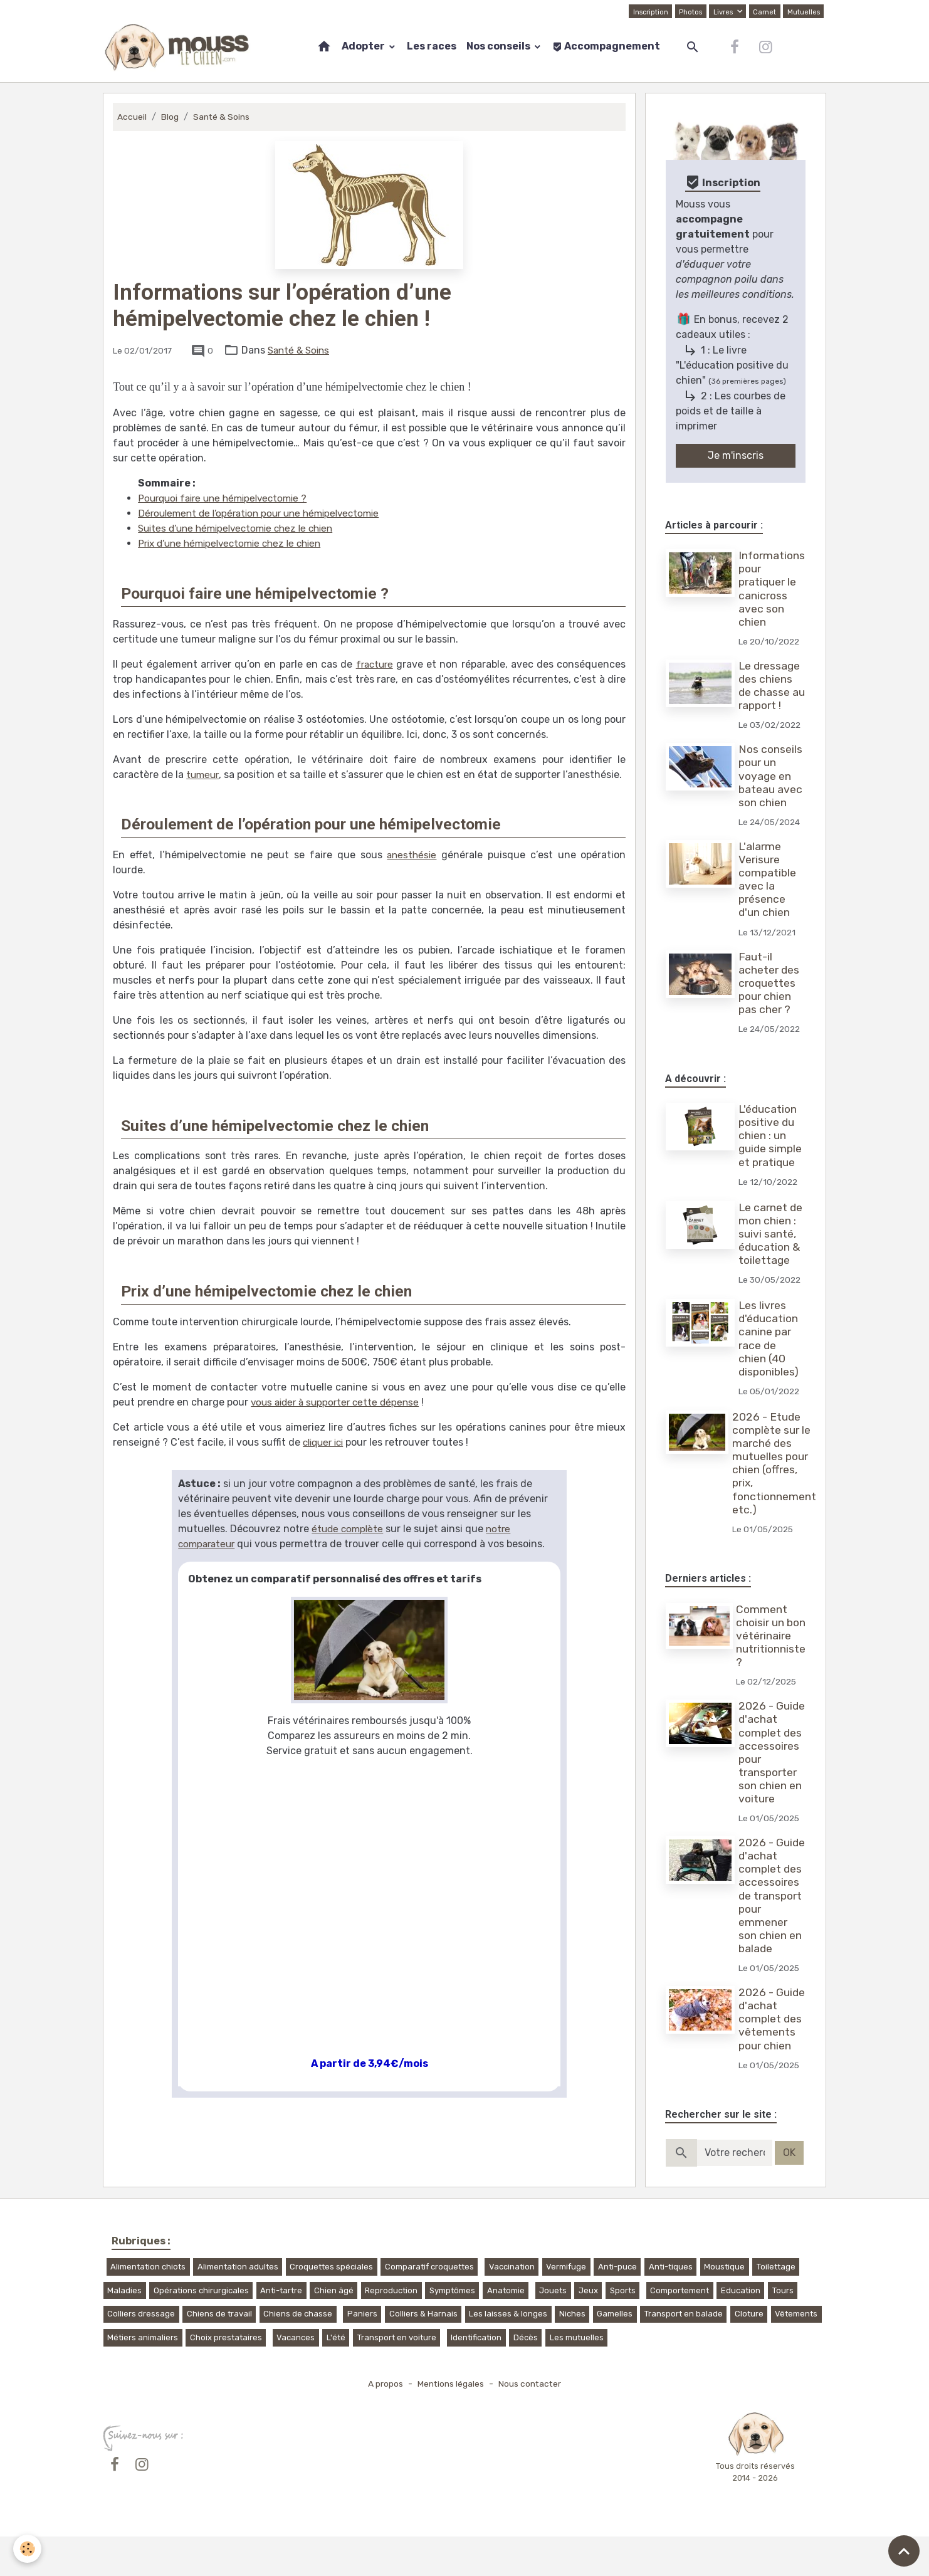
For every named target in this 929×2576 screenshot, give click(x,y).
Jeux (588, 2330)
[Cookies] (28, 2548)
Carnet (763, 11)
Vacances (295, 2377)
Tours (783, 2330)
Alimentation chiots (148, 2306)
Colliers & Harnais (423, 2353)
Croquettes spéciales (331, 2306)
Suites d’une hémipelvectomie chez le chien (242, 528)
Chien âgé (334, 2330)
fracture (374, 664)
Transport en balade (683, 2353)
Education (740, 2330)
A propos (382, 2423)
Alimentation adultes (237, 2306)
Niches (572, 2353)
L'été (336, 2377)
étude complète (349, 1529)
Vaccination (512, 2306)
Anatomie (506, 2330)
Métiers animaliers (142, 2377)
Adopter (364, 46)
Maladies (124, 2330)
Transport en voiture (396, 2377)
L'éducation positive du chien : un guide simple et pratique (771, 1135)
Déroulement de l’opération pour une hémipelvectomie (266, 513)
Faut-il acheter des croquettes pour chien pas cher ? (770, 983)
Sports (623, 2330)
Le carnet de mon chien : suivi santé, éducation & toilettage (772, 1233)
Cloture (749, 2353)
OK (789, 2192)
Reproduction (391, 2330)
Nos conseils (499, 46)
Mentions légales (450, 2423)
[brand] (179, 47)
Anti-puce (617, 2306)
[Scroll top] (904, 2551)
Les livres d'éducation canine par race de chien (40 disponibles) (770, 1338)
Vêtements (796, 2353)
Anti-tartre (281, 2330)
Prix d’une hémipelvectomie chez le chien (236, 543)
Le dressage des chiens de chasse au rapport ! (770, 686)
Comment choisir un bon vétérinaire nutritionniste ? (771, 1635)
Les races (431, 46)
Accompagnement (606, 46)
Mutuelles (803, 11)
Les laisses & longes (508, 2353)
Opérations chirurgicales (201, 2330)
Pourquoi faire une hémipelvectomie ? (228, 498)
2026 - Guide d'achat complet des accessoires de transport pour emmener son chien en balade (771, 1915)
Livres (722, 11)
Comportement (679, 2330)
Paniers (362, 2353)
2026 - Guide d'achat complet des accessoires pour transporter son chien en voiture (771, 1759)
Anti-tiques (671, 2306)
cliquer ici (326, 1442)
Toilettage (776, 2306)
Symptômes (452, 2330)
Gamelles (614, 2353)
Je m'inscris (736, 455)
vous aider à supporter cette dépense (339, 1402)
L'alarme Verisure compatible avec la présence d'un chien (768, 879)
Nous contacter (532, 2423)
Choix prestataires (226, 2377)
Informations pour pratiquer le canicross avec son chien (772, 588)
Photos (688, 11)
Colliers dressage (141, 2353)
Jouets (553, 2330)
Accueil (132, 117)
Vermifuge (566, 2306)
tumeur (203, 775)
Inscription (646, 11)
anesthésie (412, 855)
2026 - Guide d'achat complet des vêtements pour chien (771, 2051)
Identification (476, 2377)
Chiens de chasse (297, 2353)
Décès (525, 2377)
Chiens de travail (219, 2353)
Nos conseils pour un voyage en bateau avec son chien (772, 775)
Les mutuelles (577, 2377)
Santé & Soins (223, 117)
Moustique (724, 2306)
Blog (171, 117)
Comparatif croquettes (429, 2306)
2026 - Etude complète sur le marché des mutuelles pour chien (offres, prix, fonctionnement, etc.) (776, 1463)
